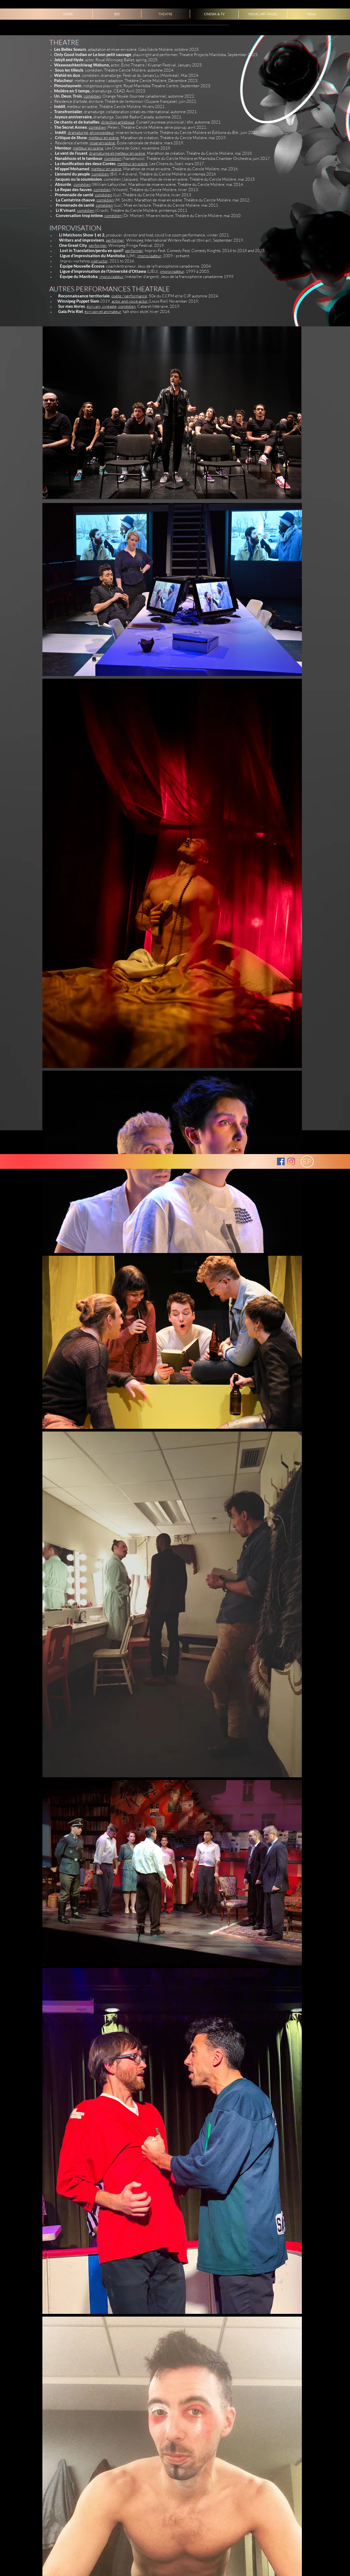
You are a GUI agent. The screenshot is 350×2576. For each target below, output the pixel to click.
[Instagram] (291, 1161)
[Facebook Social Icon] (281, 1161)
